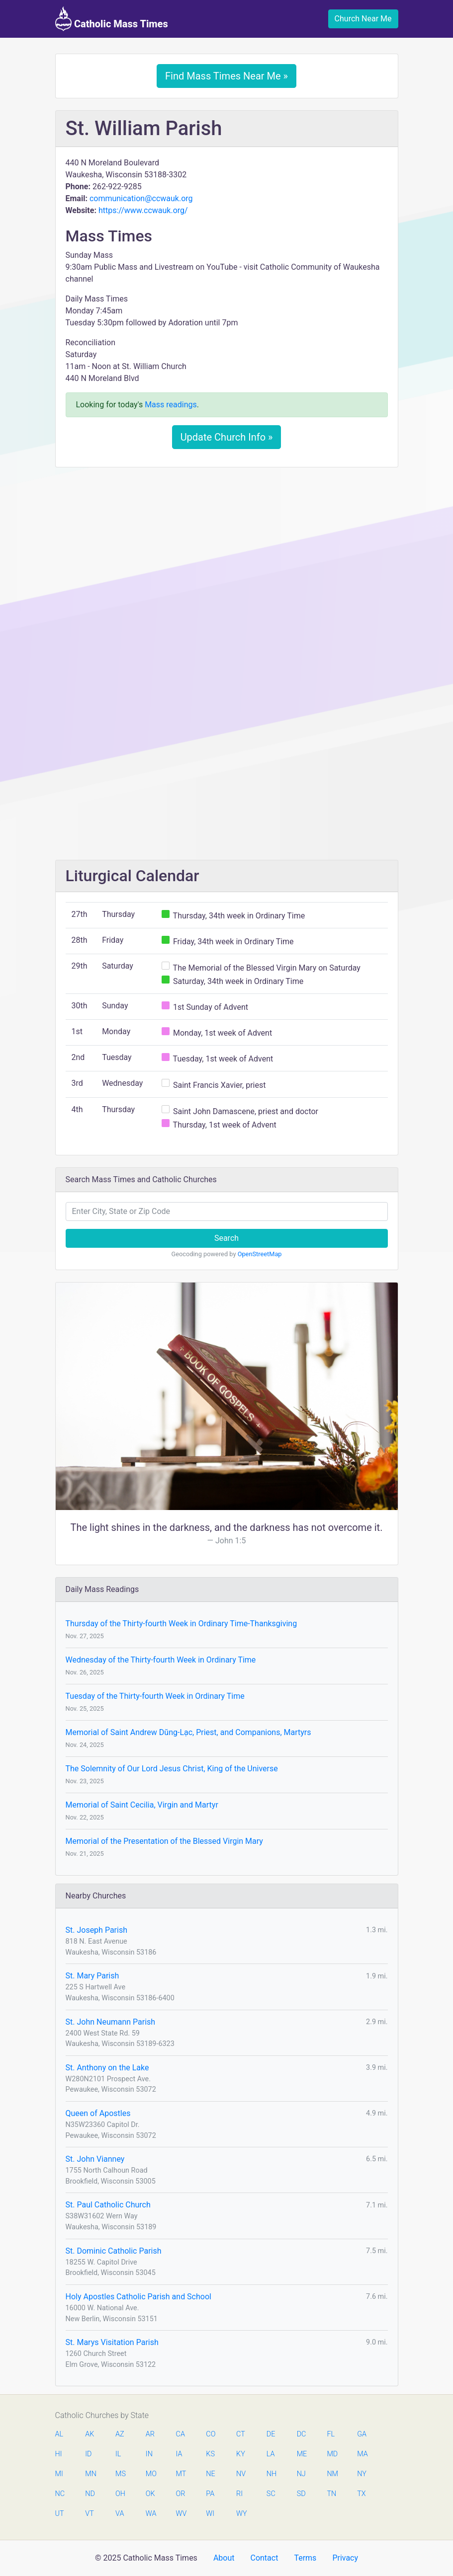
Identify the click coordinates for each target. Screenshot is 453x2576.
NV (241, 2474)
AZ (119, 2434)
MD (332, 2454)
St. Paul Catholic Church (108, 2204)
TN (331, 2494)
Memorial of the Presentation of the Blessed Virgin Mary (164, 1841)
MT (181, 2474)
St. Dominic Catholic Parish (114, 2251)
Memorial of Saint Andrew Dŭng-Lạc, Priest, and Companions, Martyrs (188, 1732)
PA (210, 2494)
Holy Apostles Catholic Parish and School (138, 2296)
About (224, 2558)
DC (301, 2434)
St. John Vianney (95, 2159)
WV (181, 2513)
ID (88, 2454)
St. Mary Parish (92, 1975)
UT (59, 2513)
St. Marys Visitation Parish (112, 2342)
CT (240, 2434)
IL (118, 2454)
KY (240, 2454)
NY (361, 2474)
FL (331, 2434)
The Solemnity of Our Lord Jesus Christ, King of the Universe (172, 1768)
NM (332, 2474)
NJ (301, 2474)
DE (271, 2434)
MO (151, 2474)
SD (301, 2494)
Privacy (345, 2558)
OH (120, 2494)
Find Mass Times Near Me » (226, 76)
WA (151, 2513)
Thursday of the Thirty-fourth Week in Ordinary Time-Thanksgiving (181, 1623)
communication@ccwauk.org (141, 198)
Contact (264, 2558)
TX (361, 2494)
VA (119, 2513)
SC (271, 2494)
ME (302, 2454)
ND (90, 2494)
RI (239, 2494)
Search (226, 1238)
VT (89, 2513)
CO (210, 2434)
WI (210, 2513)
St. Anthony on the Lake (107, 2067)
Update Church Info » (227, 437)
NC (60, 2494)
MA (362, 2454)
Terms (305, 2558)
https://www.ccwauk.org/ (143, 210)
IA (179, 2454)
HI (58, 2454)
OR (180, 2494)
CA (180, 2434)
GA (361, 2434)
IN (149, 2454)
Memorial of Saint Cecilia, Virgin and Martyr (142, 1805)
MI (59, 2474)
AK (89, 2434)
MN (90, 2474)
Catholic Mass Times (111, 18)
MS (120, 2474)
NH (271, 2474)
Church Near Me (363, 18)
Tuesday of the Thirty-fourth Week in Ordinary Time (155, 1696)
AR (150, 2434)
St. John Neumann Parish (111, 2022)
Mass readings (171, 404)
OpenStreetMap (260, 1254)
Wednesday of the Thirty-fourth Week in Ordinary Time (161, 1660)
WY (241, 2513)
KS (210, 2454)
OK (150, 2494)
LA (271, 2454)
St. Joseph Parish (96, 1930)
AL (59, 2434)
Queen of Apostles (98, 2113)
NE (210, 2474)
